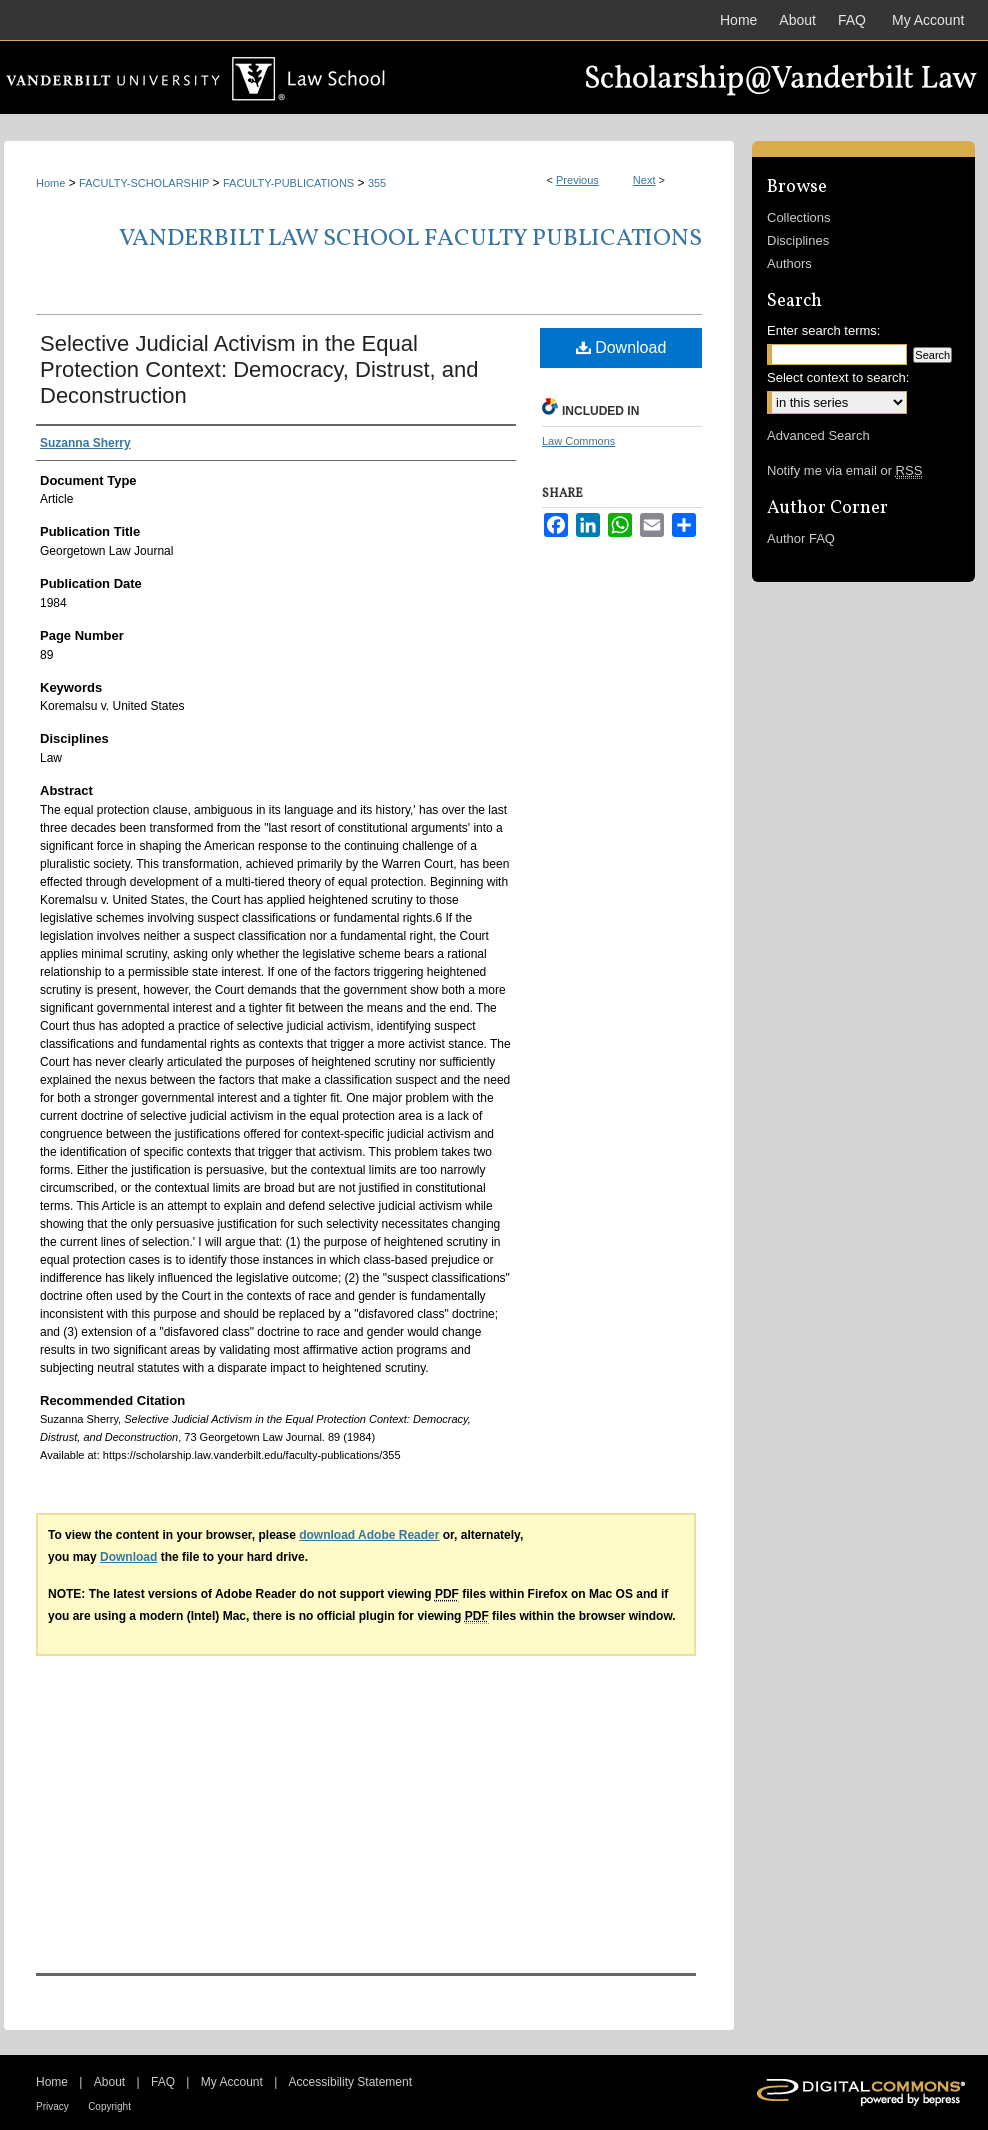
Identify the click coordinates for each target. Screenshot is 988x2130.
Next (644, 180)
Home (50, 183)
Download (621, 347)
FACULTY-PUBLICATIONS (288, 183)
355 (377, 183)
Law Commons (578, 441)
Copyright (109, 2106)
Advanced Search (818, 435)
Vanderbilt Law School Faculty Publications (410, 239)
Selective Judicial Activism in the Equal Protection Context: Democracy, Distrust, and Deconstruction (259, 369)
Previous (577, 180)
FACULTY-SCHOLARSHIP (144, 183)
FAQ (163, 2082)
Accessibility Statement (350, 2082)
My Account (232, 2082)
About (109, 2082)
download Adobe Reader (369, 1535)
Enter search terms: (823, 330)
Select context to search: (838, 377)
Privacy (52, 2106)
